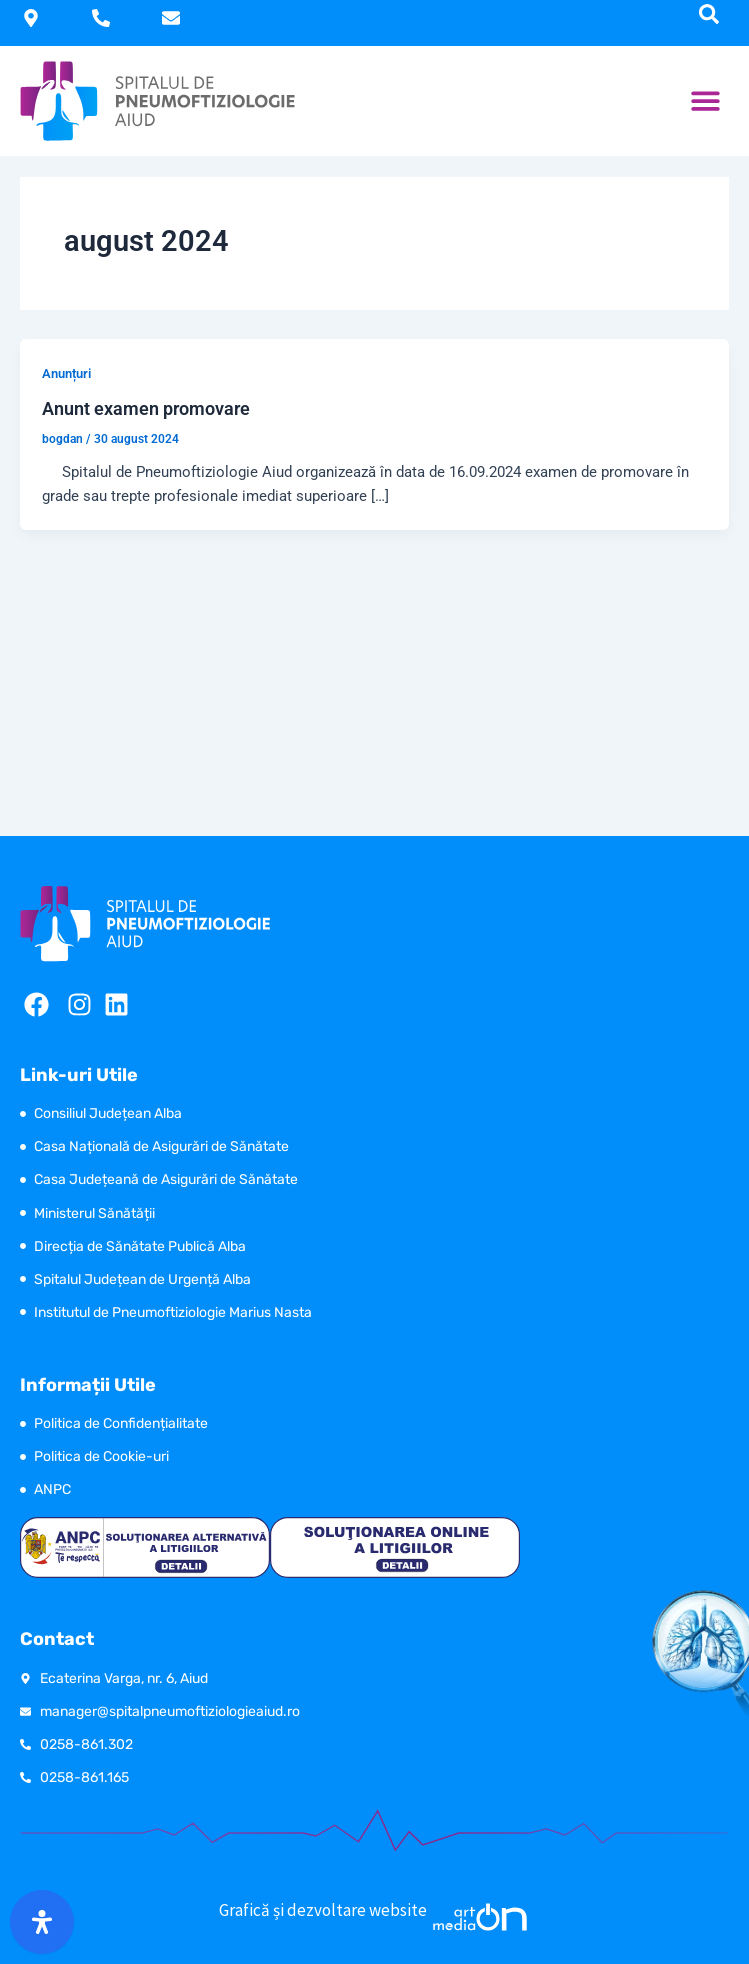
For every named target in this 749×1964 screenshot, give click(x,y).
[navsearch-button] (709, 14)
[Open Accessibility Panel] (42, 1922)
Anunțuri (66, 373)
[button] (706, 101)
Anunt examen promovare (146, 408)
